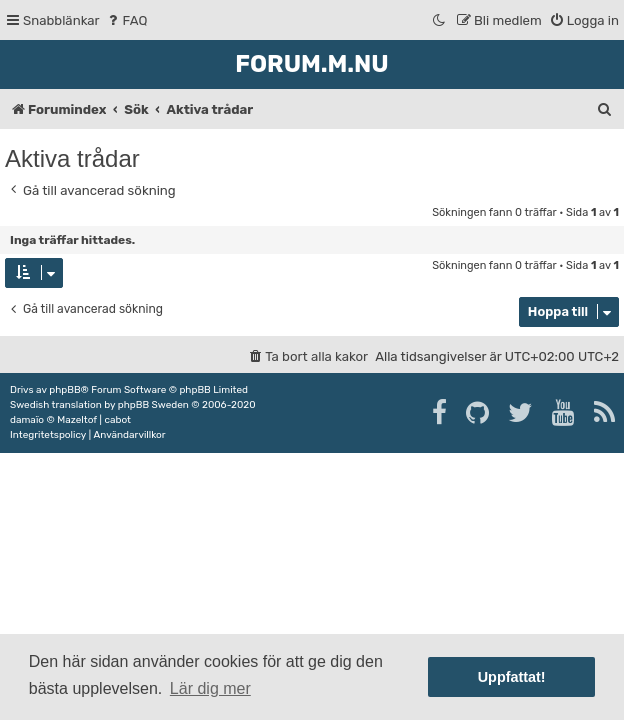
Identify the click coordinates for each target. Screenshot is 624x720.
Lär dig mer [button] (210, 688)
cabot (117, 420)
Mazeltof (77, 420)
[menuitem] (126, 20)
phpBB (64, 390)
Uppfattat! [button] (512, 677)
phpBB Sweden (153, 405)
